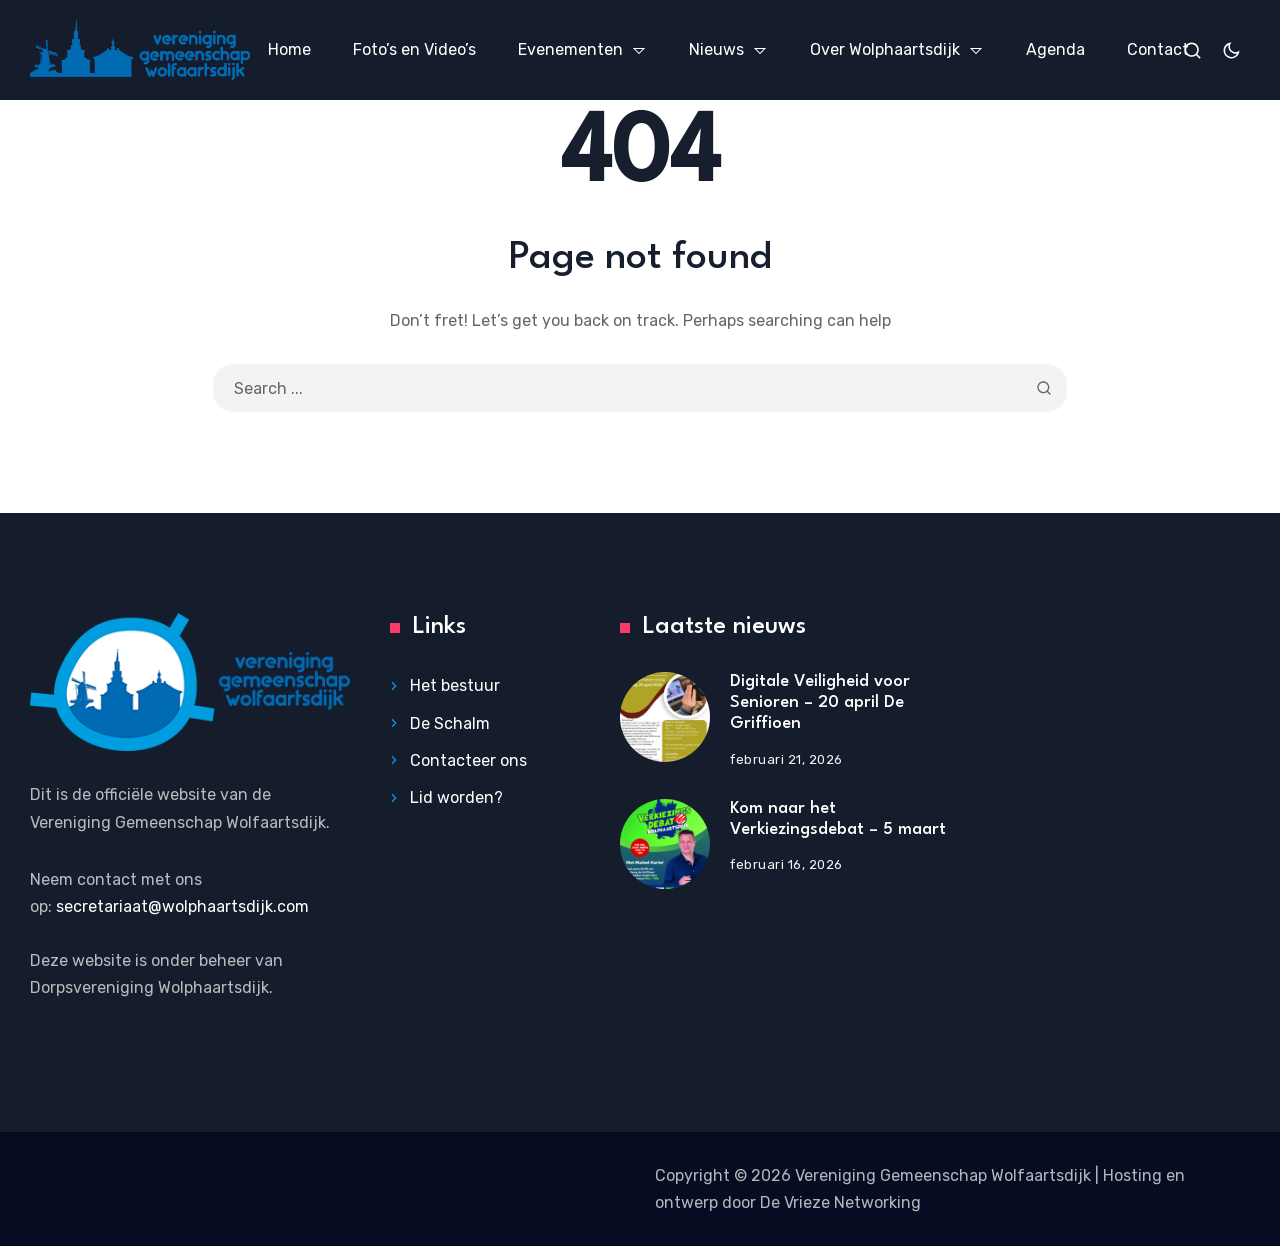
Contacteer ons (468, 760)
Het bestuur (455, 685)
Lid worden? (456, 797)
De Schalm (450, 723)
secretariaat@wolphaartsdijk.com (182, 906)
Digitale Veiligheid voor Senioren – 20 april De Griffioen (820, 702)
